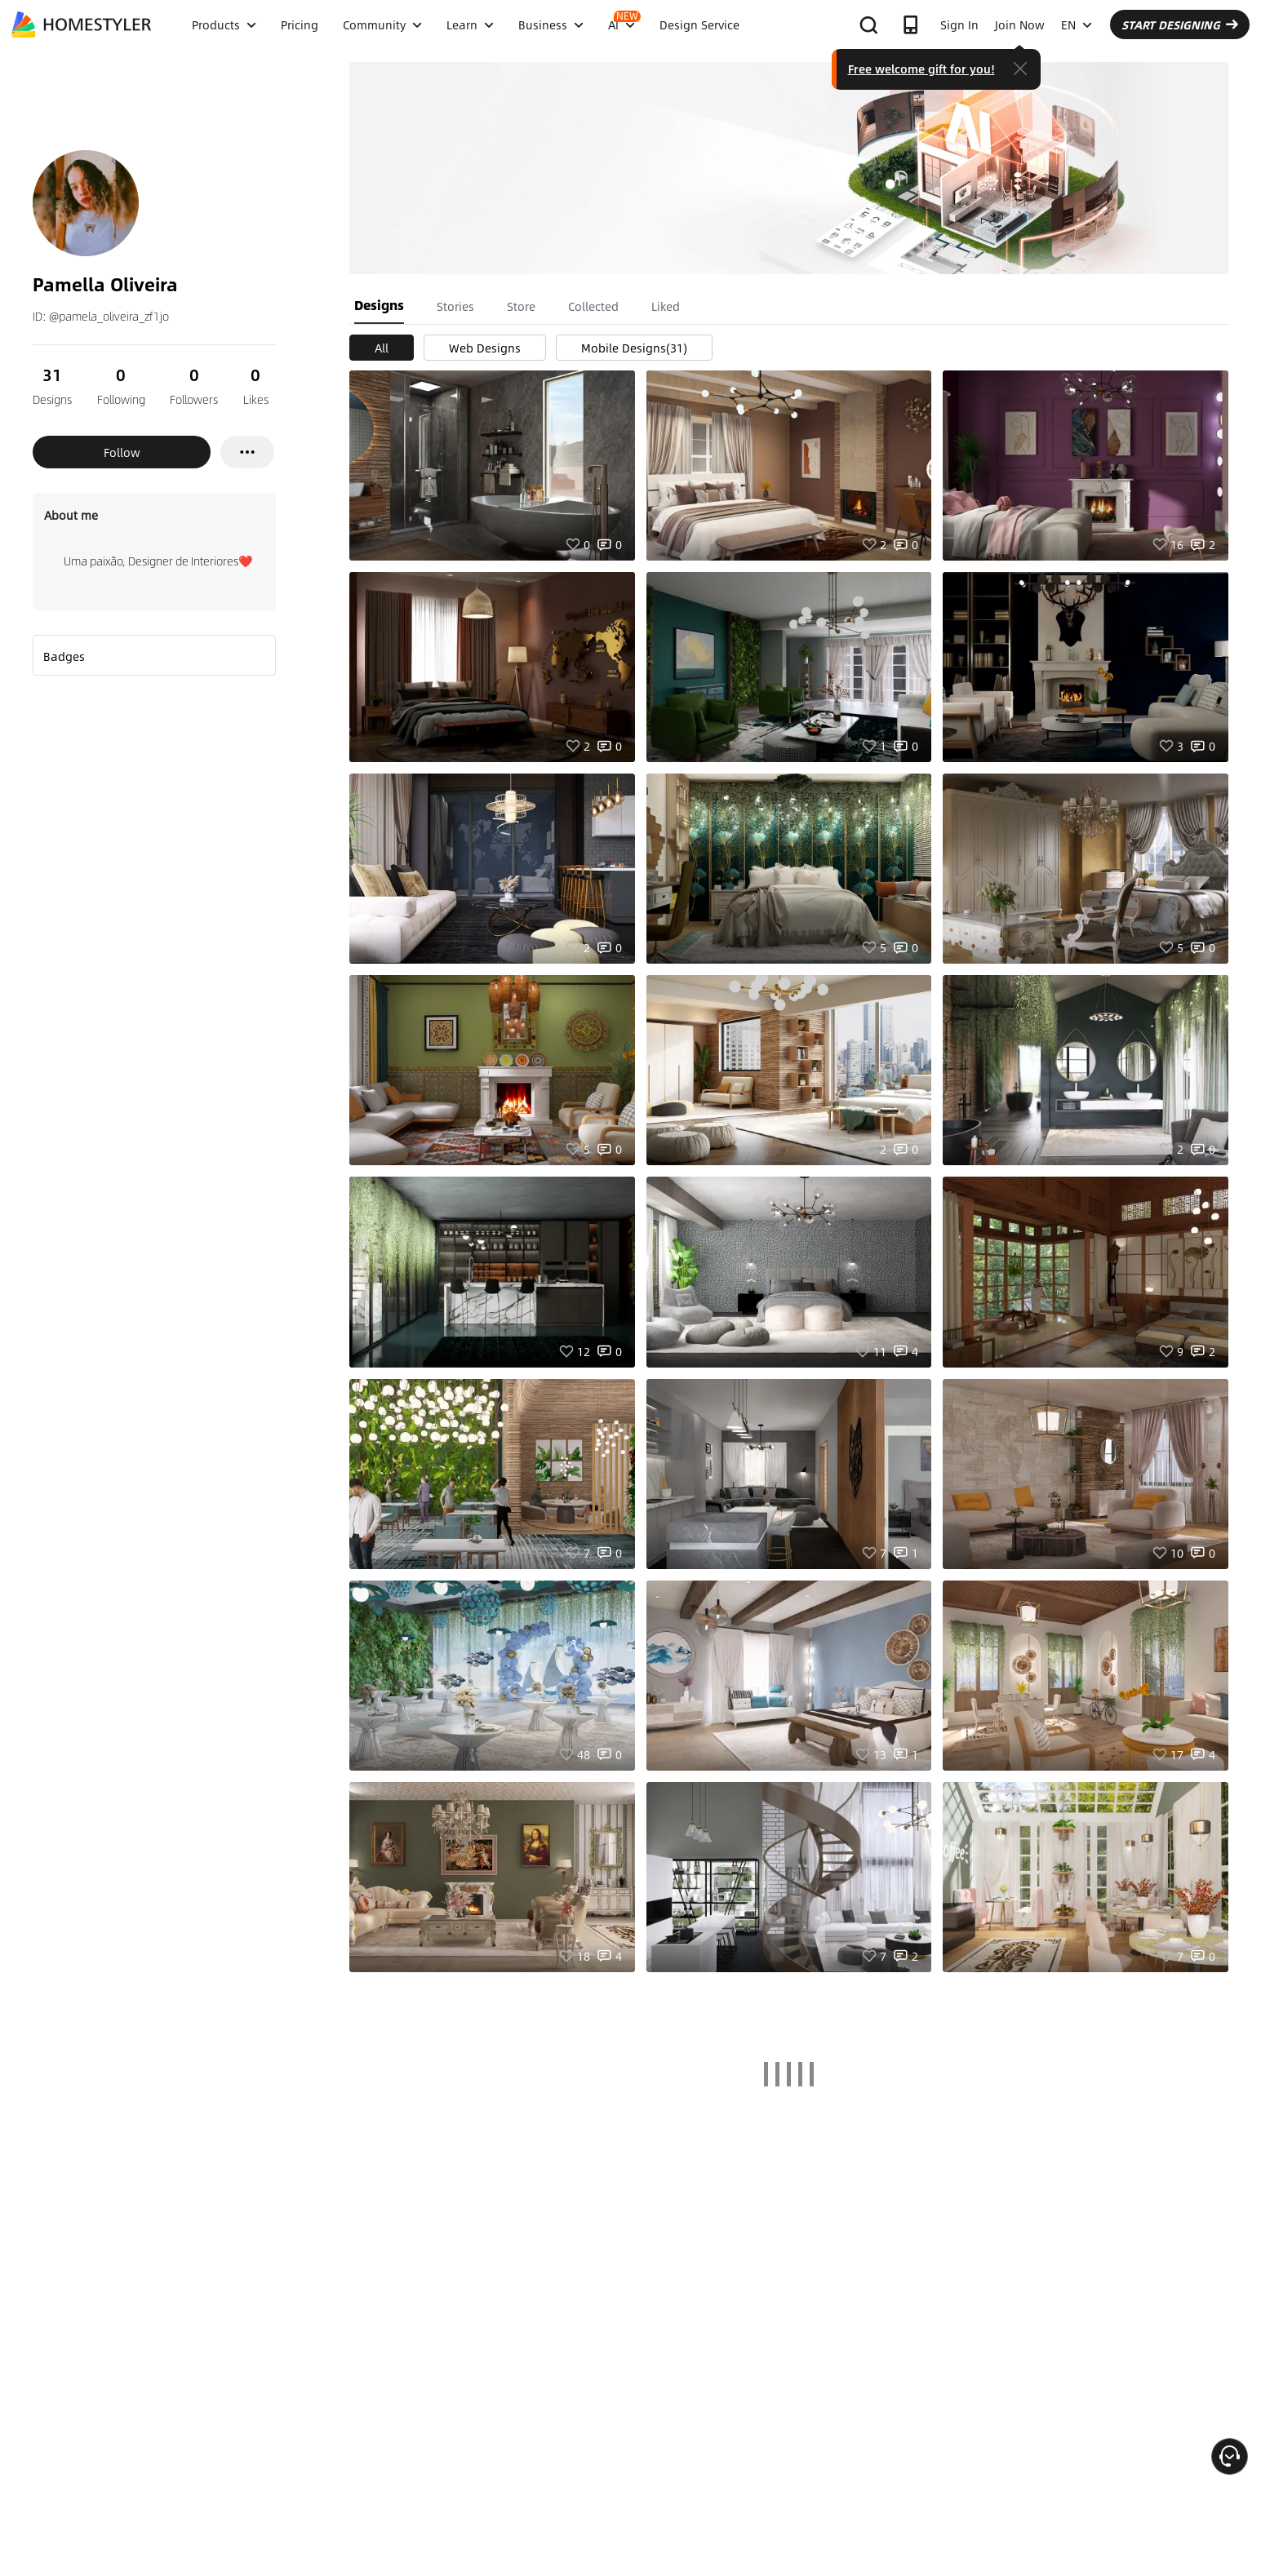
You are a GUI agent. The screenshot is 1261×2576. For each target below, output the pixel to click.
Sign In (959, 24)
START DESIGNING (1179, 24)
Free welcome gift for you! (921, 68)
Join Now (1020, 24)
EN (1076, 24)
